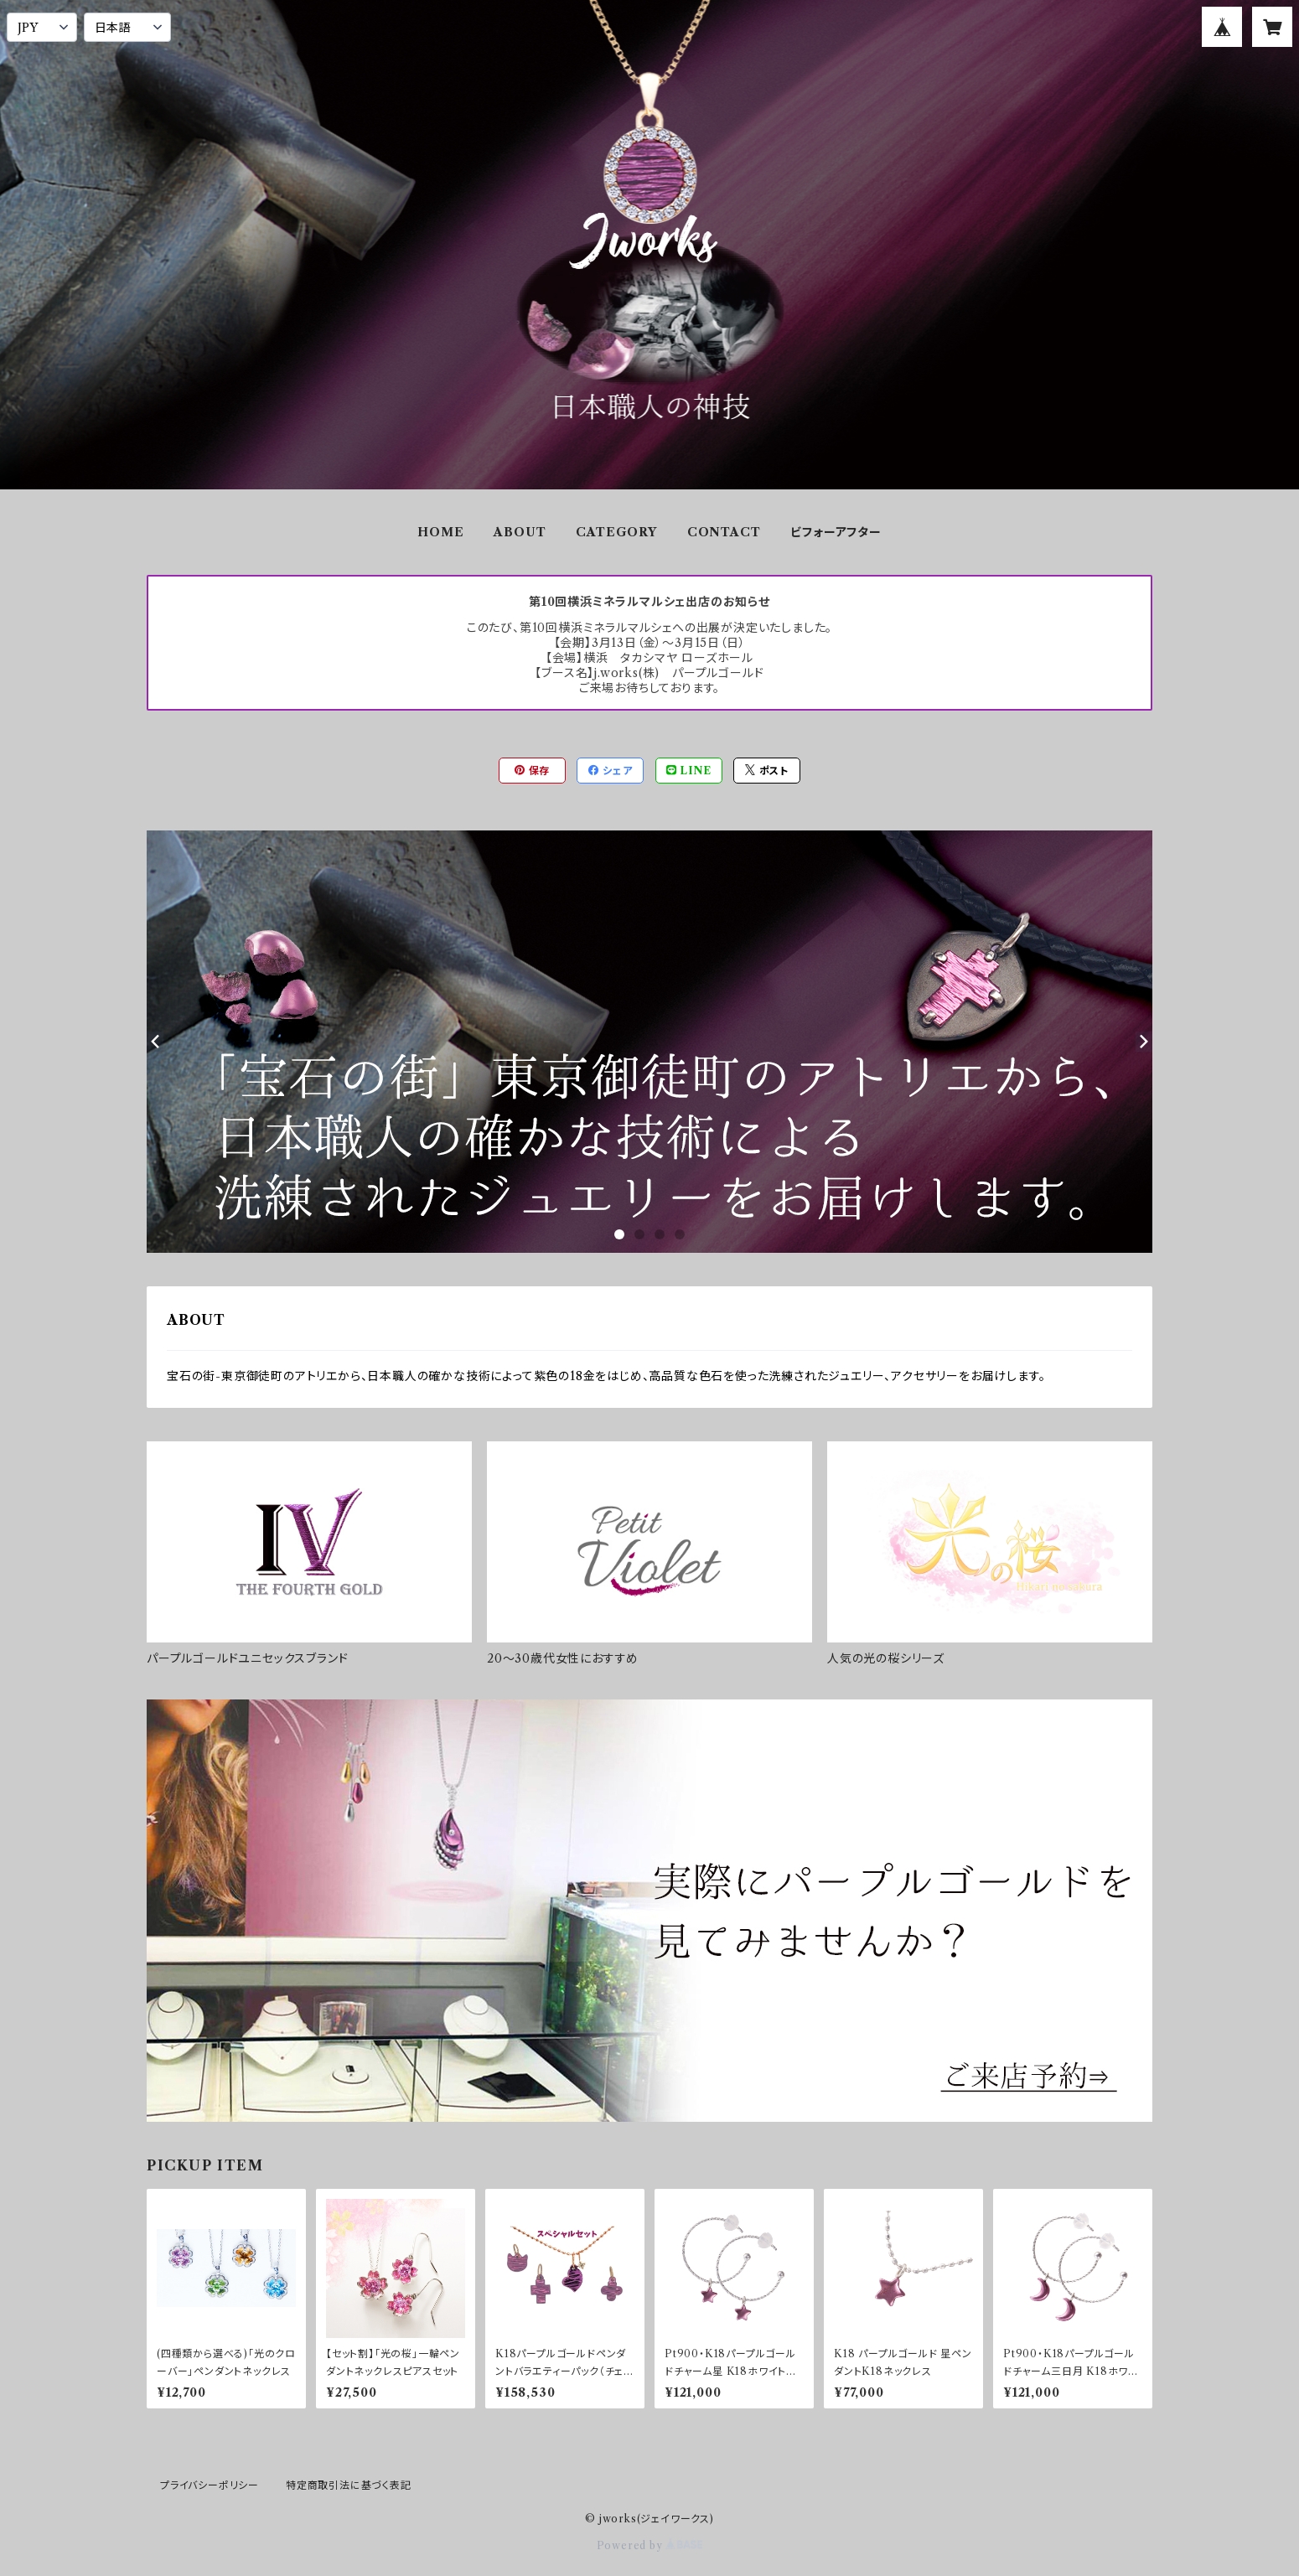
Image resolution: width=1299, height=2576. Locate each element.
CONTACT (724, 532)
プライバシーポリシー (209, 2485)
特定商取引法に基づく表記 (348, 2485)
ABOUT (520, 532)
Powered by (650, 2545)
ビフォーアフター (835, 532)
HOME (440, 532)
